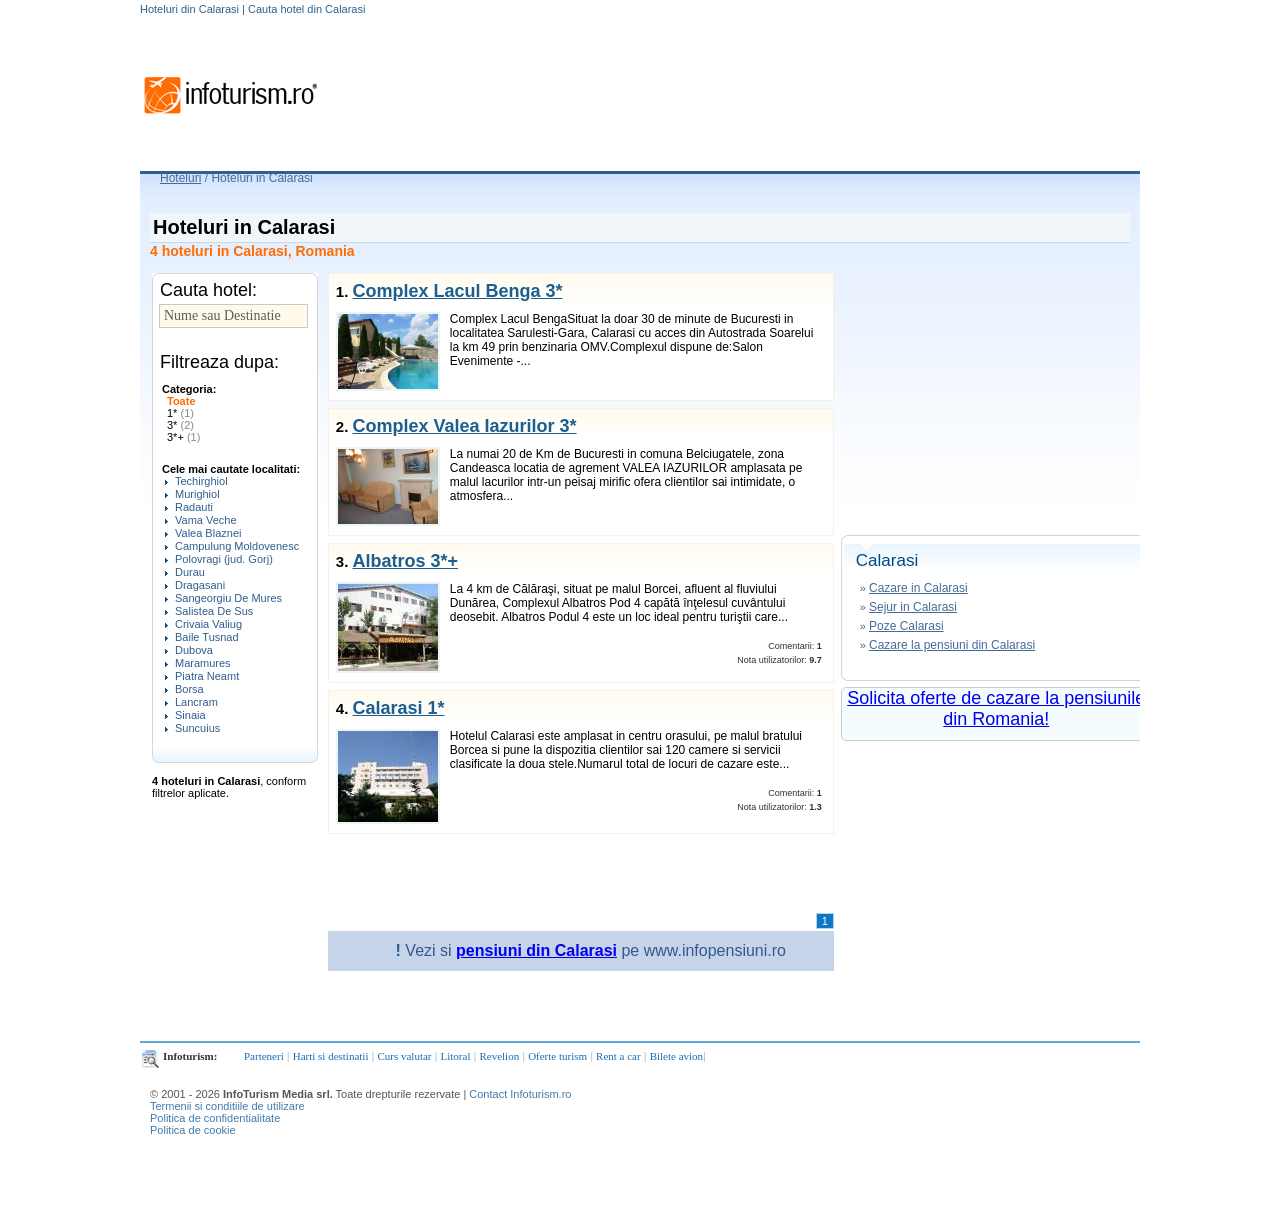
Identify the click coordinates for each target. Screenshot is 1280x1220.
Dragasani (200, 585)
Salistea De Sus (214, 611)
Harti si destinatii (331, 1056)
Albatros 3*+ (405, 561)
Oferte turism (557, 1056)
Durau (190, 572)
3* (180, 425)
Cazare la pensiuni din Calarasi (952, 645)
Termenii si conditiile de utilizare (227, 1106)
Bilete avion (676, 1056)
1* (180, 413)
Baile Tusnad (207, 637)
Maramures (203, 663)
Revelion (499, 1056)
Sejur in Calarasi (913, 607)
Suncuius (197, 728)
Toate (181, 401)
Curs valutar (404, 1056)
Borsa (189, 689)
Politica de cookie (193, 1130)
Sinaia (190, 715)
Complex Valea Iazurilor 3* (464, 426)
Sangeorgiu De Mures (228, 598)
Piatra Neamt (207, 676)
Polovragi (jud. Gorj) (224, 559)
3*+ (183, 437)
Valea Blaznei (208, 533)
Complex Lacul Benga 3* (457, 291)
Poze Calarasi (906, 626)
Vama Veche (206, 520)
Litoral (456, 1056)
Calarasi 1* (398, 708)
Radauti (194, 507)
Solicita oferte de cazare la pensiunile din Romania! (996, 708)
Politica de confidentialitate (215, 1118)
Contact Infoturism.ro (520, 1094)
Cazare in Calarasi (918, 588)
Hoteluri (180, 178)
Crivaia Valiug (208, 624)
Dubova (194, 650)
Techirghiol (201, 481)
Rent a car (618, 1056)
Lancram (196, 702)
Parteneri (264, 1056)
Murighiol (197, 494)
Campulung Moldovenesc (237, 546)
